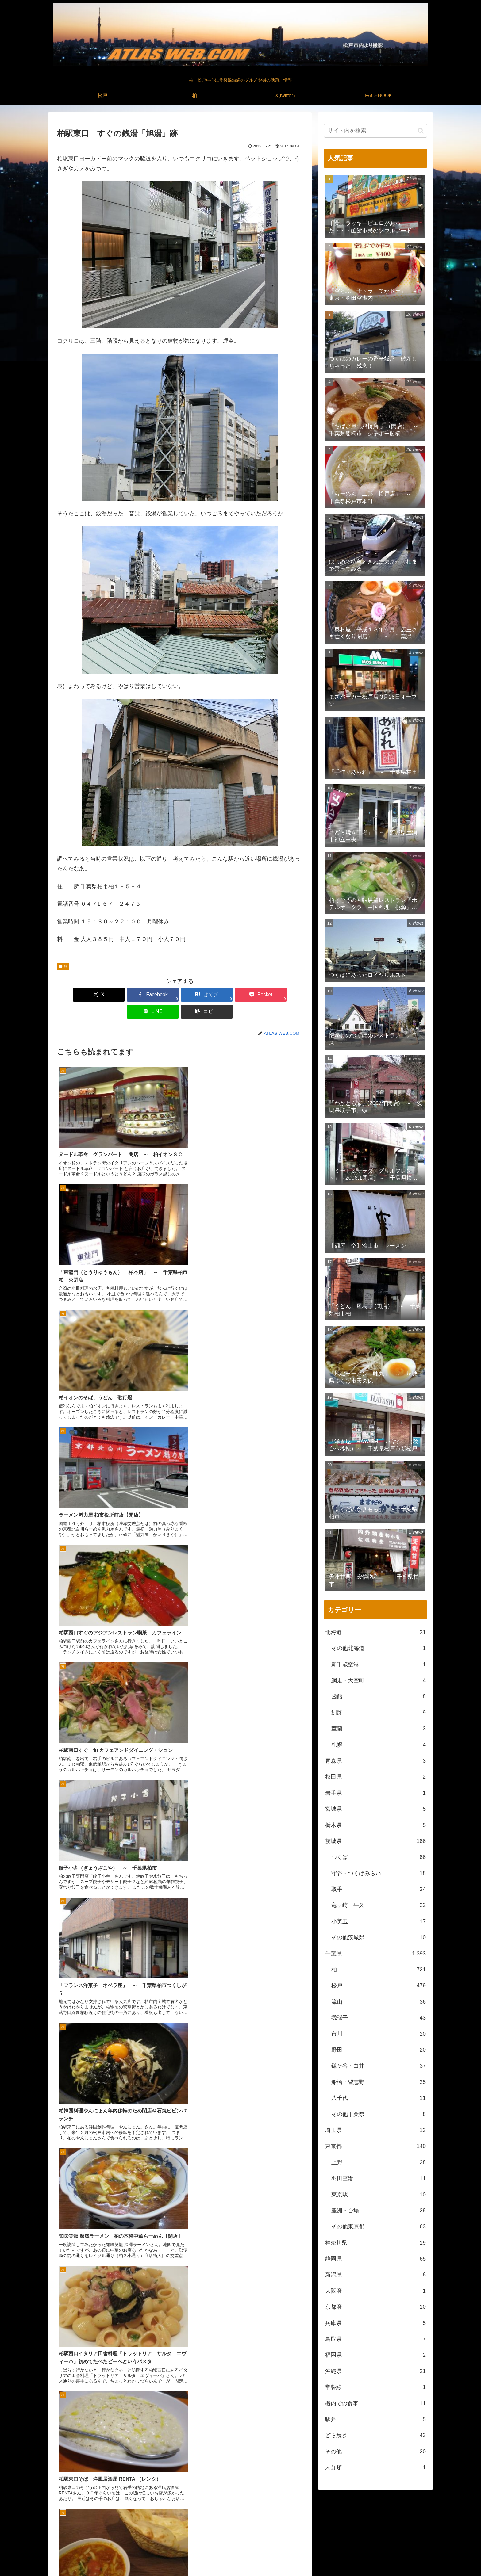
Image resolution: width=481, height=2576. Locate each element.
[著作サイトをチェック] (226, 2524)
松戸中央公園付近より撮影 (336, 2567)
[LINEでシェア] (241, 995)
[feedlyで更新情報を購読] (240, 2524)
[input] (375, 131)
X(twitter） (387, 2557)
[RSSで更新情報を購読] (254, 2524)
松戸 (356, 2557)
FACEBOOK (415, 2557)
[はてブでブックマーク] (159, 995)
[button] (282, 995)
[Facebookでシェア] (117, 995)
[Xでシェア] (76, 995)
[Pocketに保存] (200, 995)
